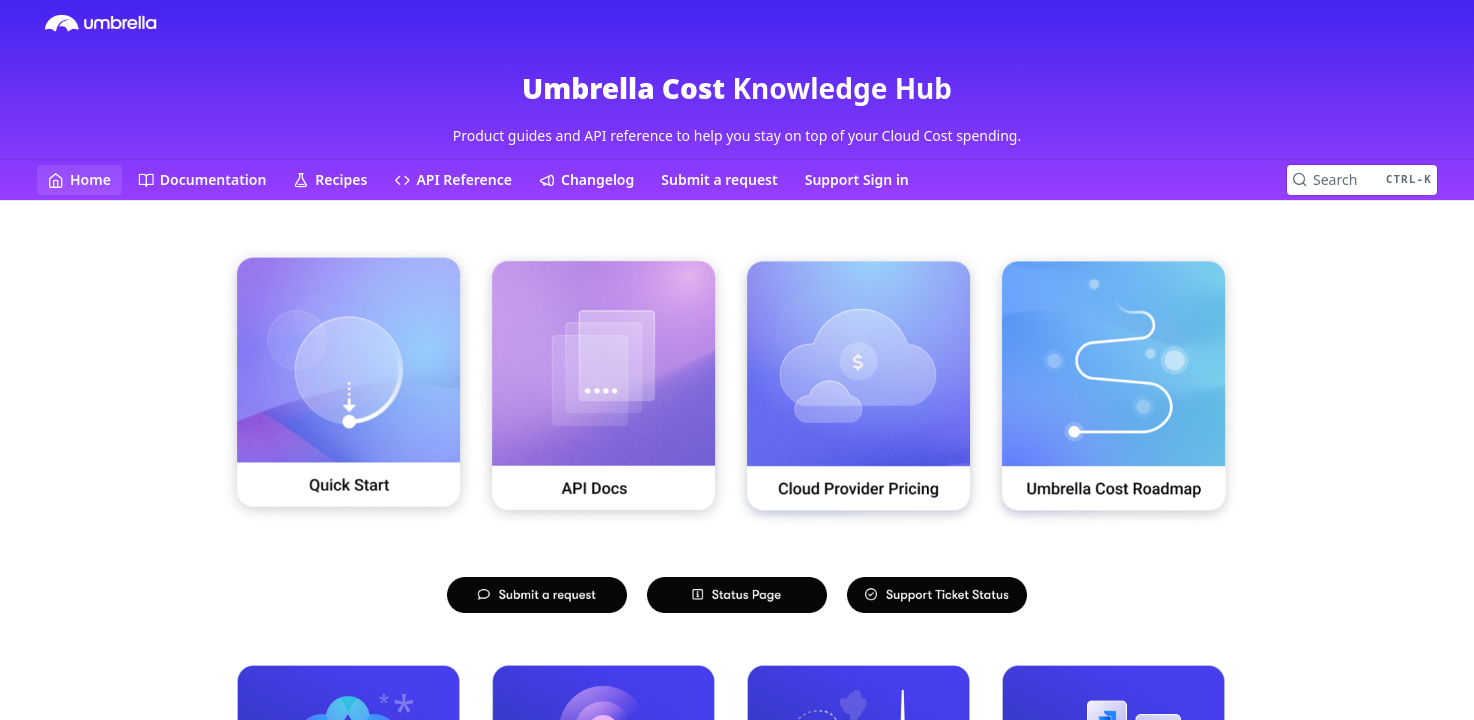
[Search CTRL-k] (1362, 180)
